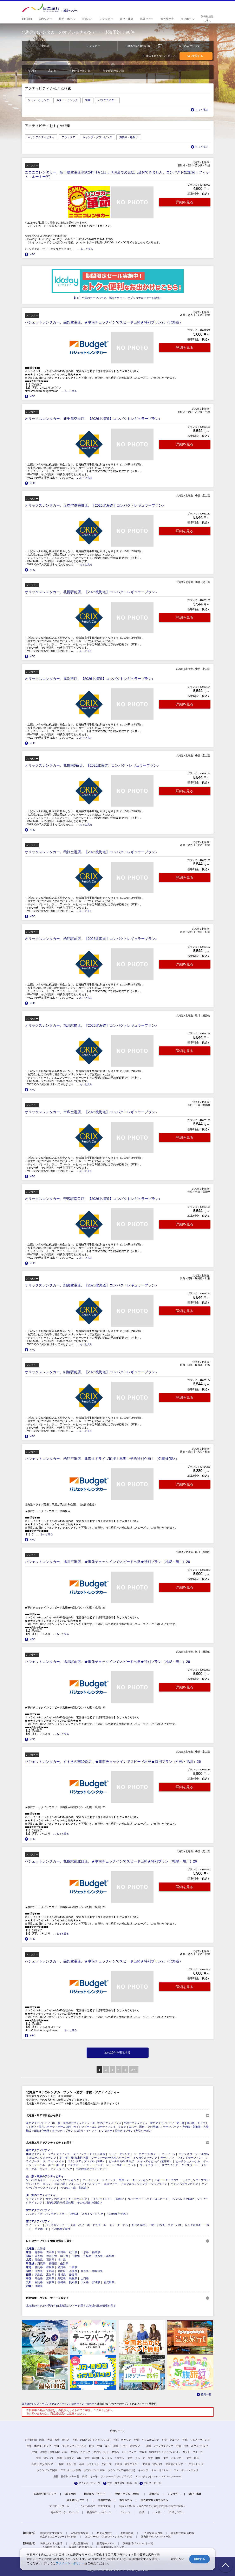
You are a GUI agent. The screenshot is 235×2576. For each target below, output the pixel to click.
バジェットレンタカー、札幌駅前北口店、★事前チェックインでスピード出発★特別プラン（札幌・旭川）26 (111, 1861)
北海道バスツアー (175, 2464)
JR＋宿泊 (70, 2494)
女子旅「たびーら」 (60, 2506)
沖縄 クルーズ (170, 2439)
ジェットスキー (115, 2165)
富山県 (39, 2259)
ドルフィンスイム (53, 2161)
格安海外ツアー (105, 2543)
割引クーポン (144, 2130)
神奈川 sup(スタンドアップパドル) (159, 2452)
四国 (28, 2274)
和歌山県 (97, 2271)
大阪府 (62, 2271)
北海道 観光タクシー (127, 2464)
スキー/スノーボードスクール (88, 2225)
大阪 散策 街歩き (58, 2439)
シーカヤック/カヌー (145, 2153)
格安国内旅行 (104, 2532)
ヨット (132, 2165)
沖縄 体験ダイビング (39, 2446)
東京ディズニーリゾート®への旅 (58, 2536)
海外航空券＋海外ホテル (154, 2500)
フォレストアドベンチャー (84, 2183)
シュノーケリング (38, 100)
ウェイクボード (149, 2165)
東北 (28, 2252)
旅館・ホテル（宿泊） (127, 2494)
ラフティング (34, 2198)
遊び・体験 (195, 2494)
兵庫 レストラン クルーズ (95, 2464)
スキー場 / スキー (161, 2470)
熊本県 (73, 2282)
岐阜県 (50, 2267)
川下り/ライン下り (102, 2198)
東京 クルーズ (136, 2458)
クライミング (91, 2180)
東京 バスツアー (173, 2458)
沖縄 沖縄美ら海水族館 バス (49, 2452)
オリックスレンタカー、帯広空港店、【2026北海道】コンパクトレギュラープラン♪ (91, 1112)
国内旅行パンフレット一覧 (156, 2536)
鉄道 (141, 2512)
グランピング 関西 (70, 2470)
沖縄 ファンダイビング (159, 2446)
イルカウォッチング (145, 2157)
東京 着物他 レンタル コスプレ (104, 2458)
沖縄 (28, 2286)
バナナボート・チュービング (85, 2165)
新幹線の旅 (127, 2532)
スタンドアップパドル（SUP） (86, 2161)
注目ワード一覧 (152, 2483)
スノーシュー (34, 2225)
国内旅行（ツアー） (95, 2494)
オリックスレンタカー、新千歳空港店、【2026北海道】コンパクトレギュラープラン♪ (93, 419)
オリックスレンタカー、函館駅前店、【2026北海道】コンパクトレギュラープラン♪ (91, 939)
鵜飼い (120, 2198)
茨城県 (87, 2255)
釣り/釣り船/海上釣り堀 (74, 2157)
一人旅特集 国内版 (152, 2532)
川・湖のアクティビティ (107, 2123)
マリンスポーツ (188, 2153)
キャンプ (143, 2470)
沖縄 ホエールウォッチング (192, 2446)
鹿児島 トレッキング (123, 2452)
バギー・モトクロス (167, 2180)
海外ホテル (125, 2500)
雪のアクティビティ (162, 2123)
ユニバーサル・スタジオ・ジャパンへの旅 (108, 2536)
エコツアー (110, 2183)
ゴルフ (47, 2183)
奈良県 (85, 2271)
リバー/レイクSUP (182, 2198)
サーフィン (167, 2157)
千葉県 (76, 2255)
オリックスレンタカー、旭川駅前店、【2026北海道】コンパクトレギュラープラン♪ (91, 1025)
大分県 (85, 2282)
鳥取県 (62, 2278)
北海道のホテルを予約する (42, 2305)
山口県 (85, 2278)
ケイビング (109, 2180)
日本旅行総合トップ (45, 2494)
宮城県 (62, 2252)
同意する (199, 2559)
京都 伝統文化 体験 (69, 2458)
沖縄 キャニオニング (146, 2439)
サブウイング (170, 2165)
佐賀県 (50, 2282)
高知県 (50, 2274)
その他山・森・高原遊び (74, 2187)
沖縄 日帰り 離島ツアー (128, 2446)
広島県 (50, 2278)
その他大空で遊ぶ (117, 2213)
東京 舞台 (193, 2458)
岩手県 (50, 2252)
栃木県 (99, 2255)
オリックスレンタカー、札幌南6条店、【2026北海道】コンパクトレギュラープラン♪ (92, 765)
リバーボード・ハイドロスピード (148, 2198)
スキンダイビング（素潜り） (154, 2161)
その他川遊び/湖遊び (89, 2202)
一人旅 (157, 2512)
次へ (133, 2069)
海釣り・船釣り (128, 137)
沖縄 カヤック (122, 2439)
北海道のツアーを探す (72, 2305)
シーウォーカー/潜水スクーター (110, 2157)
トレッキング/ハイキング (64, 2180)
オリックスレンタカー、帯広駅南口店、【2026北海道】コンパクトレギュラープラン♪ (93, 1199)
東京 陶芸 (154, 2458)
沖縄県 (39, 2286)
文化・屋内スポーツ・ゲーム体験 (51, 2126)
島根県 (73, 2278)
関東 (28, 2255)
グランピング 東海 (94, 2470)
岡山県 (39, 2278)
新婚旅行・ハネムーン (99, 2512)
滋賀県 (39, 2271)
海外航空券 (104, 2500)
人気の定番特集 (79, 2532)
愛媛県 (73, 2274)
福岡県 (39, 2282)
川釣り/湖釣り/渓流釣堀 (59, 2202)
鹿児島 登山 (100, 2452)
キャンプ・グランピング (97, 137)
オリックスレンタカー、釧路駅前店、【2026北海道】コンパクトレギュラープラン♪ (91, 1372)
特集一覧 (206, 2394)
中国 (28, 2278)
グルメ (122, 2126)
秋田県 (73, 2252)
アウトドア (68, 137)
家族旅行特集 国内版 (182, 2532)
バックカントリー (56, 2225)
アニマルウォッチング (134, 2183)
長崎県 (62, 2282)
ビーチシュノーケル (188, 2161)
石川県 (50, 2259)
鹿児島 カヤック (80, 2452)
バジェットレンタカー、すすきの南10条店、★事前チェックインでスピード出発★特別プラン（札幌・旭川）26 (113, 1762)
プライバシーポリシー (70, 2563)
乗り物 (180, 2123)
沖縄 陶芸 (103, 2446)
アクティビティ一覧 (89, 2483)
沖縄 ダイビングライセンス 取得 (74, 2446)
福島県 (96, 2252)
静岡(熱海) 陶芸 (34, 2439)
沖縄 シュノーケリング (196, 2439)
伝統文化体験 (41, 2130)
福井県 (62, 2259)
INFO (32, 254)
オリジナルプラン (62, 2130)
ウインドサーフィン (189, 2157)
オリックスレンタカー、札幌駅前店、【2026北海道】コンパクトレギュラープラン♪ (91, 592)
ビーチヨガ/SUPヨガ (121, 2161)
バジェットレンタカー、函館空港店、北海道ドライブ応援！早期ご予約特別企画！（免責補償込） (102, 1459)
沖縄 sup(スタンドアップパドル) (91, 2439)
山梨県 (64, 2263)
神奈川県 (51, 2255)
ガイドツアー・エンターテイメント (94, 2126)
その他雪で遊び (61, 2228)
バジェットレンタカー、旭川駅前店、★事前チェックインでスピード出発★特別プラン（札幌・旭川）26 (107, 1662)
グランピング (196, 2464)
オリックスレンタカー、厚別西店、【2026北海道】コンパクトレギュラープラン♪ (89, 679)
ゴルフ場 (59, 2183)
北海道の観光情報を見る (101, 2305)
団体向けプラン (124, 2130)
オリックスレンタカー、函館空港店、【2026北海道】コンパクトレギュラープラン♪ (91, 852)
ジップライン (159, 2183)
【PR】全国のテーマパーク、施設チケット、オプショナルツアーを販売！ (117, 297)
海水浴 (205, 2153)
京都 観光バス (44, 2458)
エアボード (41, 2228)
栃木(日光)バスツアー (44, 2464)
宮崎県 (96, 2282)
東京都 (39, 2255)
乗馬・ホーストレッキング (135, 2180)
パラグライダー (107, 100)
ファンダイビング (59, 2153)
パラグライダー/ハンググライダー (46, 2213)
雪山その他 (157, 2225)
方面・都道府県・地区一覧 (122, 2483)
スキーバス (174, 2225)
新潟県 (41, 2263)
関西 (28, 2271)
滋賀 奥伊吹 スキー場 (66, 2476)
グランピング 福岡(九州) (121, 2470)
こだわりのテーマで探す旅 (95, 2506)
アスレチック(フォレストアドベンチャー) (158, 2476)
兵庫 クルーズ (67, 2464)
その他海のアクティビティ (92, 2169)
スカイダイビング (92, 2213)
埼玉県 (64, 2255)
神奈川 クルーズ (193, 2452)
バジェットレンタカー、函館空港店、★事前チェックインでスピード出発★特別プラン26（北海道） (104, 322)
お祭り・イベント (86, 2130)
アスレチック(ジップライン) (116, 2476)
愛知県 (62, 2267)
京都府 (50, 2271)
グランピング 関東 (47, 2470)
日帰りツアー (176, 2512)
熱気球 (74, 2213)
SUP (88, 100)
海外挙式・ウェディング (64, 2512)
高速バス (154, 2494)
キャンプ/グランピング (184, 2183)
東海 (28, 2267)
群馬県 (110, 2255)
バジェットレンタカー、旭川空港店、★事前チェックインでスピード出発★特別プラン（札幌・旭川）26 (107, 1562)
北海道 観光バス (152, 2464)
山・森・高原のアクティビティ (71, 2123)
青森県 (39, 2252)
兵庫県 (73, 2271)
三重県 (73, 2267)
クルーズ (125, 2512)
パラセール (168, 2153)
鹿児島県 (109, 2282)
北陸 (28, 2259)
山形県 (85, 2252)
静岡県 (39, 2267)
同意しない (177, 2559)
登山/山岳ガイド (36, 2180)
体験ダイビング (35, 2153)
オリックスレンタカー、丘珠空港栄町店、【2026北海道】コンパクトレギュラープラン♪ (94, 505)
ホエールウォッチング (42, 2157)
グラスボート (189, 2165)
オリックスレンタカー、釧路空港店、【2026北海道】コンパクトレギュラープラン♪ (91, 1285)
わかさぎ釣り (140, 2225)
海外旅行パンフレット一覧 (138, 2543)
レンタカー (105, 2130)
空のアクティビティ (136, 2123)
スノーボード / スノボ (186, 2470)
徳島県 (39, 2274)
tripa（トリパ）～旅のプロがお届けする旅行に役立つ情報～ (152, 2506)
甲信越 (30, 2263)
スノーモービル (118, 2225)
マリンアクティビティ (41, 137)
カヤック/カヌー (55, 2198)
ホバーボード (56, 2165)
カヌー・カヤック (67, 100)
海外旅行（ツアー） (78, 2500)
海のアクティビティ (38, 2123)
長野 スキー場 (90, 2476)
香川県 (62, 2274)
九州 (28, 2282)
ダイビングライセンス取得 (89, 2153)
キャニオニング (77, 2198)
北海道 (30, 2248)
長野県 (53, 2263)
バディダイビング (61, 2169)
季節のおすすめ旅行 (51, 2532)
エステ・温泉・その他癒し (145, 2126)
